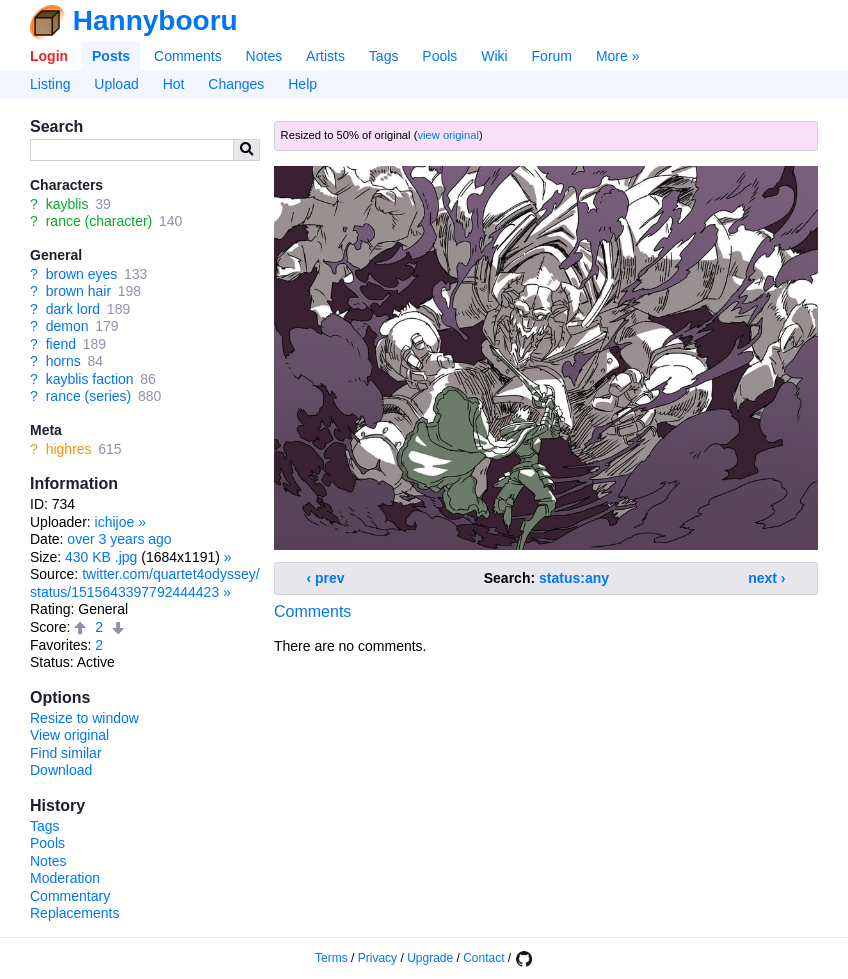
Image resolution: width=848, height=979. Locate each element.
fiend (61, 344)
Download (61, 770)
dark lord (73, 309)
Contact (483, 958)
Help (302, 84)
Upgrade (430, 958)
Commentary (70, 896)
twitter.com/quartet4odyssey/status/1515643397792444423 (145, 583)
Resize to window (84, 718)
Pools (439, 56)
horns (63, 361)
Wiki (494, 56)
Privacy (377, 958)
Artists (325, 56)
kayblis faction (90, 379)
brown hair (78, 291)
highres (69, 449)
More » (618, 56)
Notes (264, 56)
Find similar (66, 753)
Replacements (75, 913)
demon (67, 326)
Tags (384, 56)
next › (766, 578)
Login (49, 56)
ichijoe (115, 522)
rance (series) (89, 396)
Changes (236, 84)
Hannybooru (155, 20)
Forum (552, 56)
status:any (574, 578)
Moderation (65, 878)
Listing (50, 84)
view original (448, 135)
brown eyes (82, 274)
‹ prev (326, 578)
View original (69, 735)
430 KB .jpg (101, 557)
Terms (331, 958)
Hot (174, 84)
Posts (111, 56)
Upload (116, 84)
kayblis (67, 204)
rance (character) (99, 221)
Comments (188, 56)
